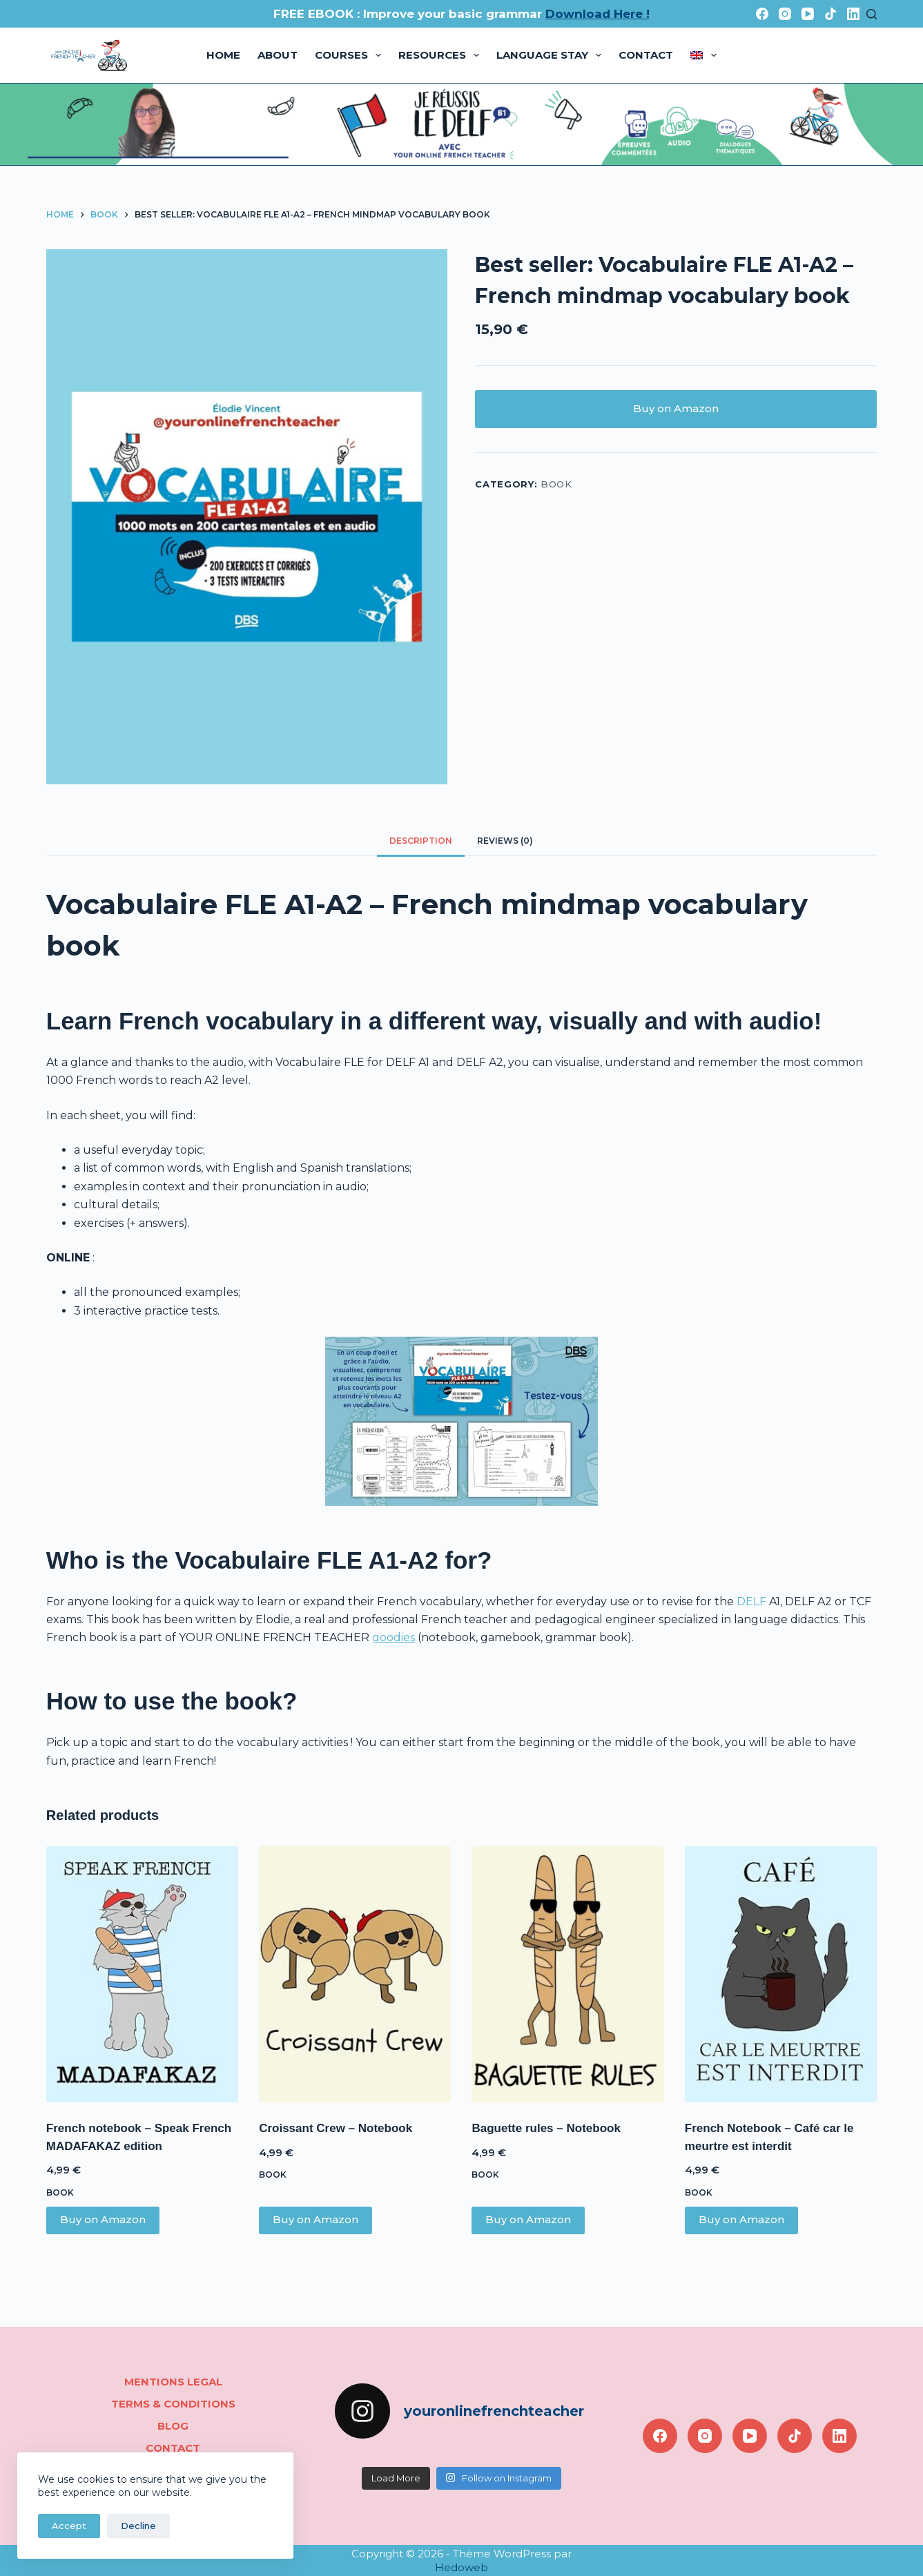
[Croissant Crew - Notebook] (355, 1974)
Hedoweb (461, 2567)
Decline (138, 2525)
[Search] (871, 14)
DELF (751, 1601)
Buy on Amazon (676, 408)
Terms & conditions (173, 2403)
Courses (351, 55)
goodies (393, 1637)
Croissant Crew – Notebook (335, 2128)
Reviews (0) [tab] (505, 840)
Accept (69, 2525)
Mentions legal (173, 2381)
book (556, 484)
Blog (172, 2425)
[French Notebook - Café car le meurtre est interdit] (781, 1974)
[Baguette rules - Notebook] (567, 1974)
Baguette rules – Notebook (546, 2128)
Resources (441, 55)
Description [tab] (420, 840)
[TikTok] (830, 14)
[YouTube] (807, 14)
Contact (646, 54)
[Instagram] (785, 14)
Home (223, 54)
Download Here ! (597, 14)
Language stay (551, 55)
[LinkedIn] (853, 14)
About (278, 54)
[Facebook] (762, 14)
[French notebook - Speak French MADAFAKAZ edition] (142, 1974)
